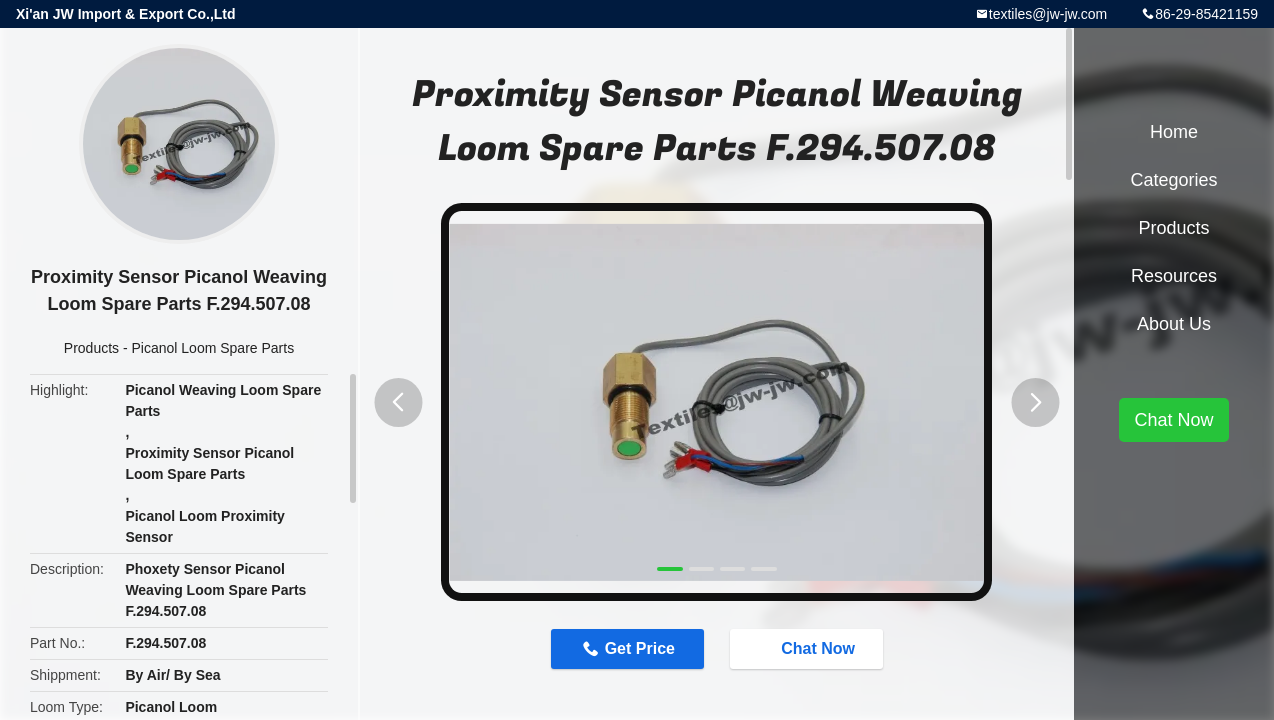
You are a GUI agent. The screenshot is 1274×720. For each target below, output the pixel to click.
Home (1174, 132)
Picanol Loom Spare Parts (213, 348)
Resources (1174, 276)
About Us (1174, 324)
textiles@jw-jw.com (1048, 14)
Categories (1173, 180)
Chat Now (808, 648)
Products (91, 348)
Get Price (640, 648)
